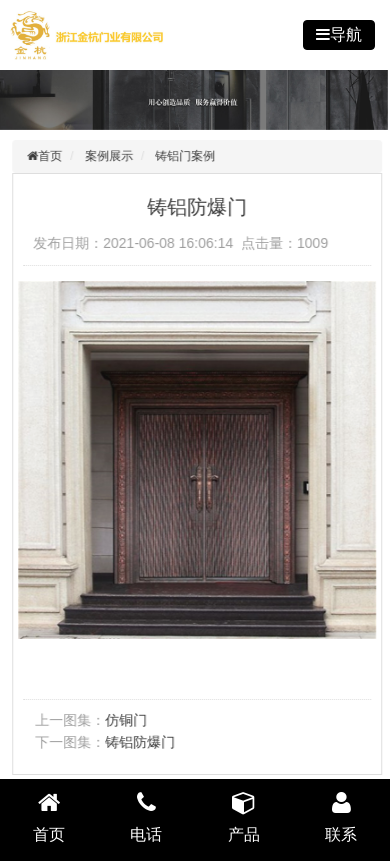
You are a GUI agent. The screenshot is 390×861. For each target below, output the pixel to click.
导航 (346, 34)
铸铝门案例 (188, 156)
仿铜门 (128, 720)
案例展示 (111, 156)
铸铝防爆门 (142, 742)
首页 (52, 156)
